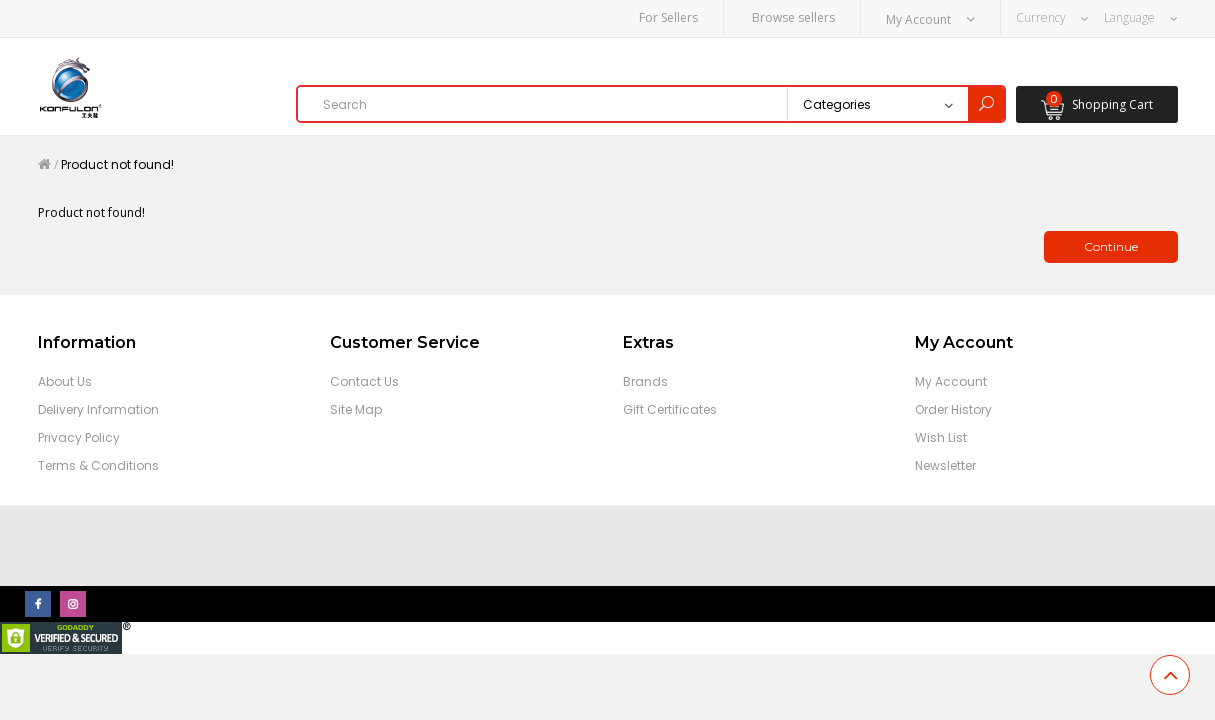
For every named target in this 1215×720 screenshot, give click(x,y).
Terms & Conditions (98, 464)
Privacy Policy (79, 436)
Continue (1111, 245)
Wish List (941, 436)
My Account (951, 380)
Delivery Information (98, 408)
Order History (953, 408)
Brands (645, 380)
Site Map (356, 408)
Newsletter (945, 464)
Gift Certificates (670, 408)
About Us (65, 380)
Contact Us (364, 380)
